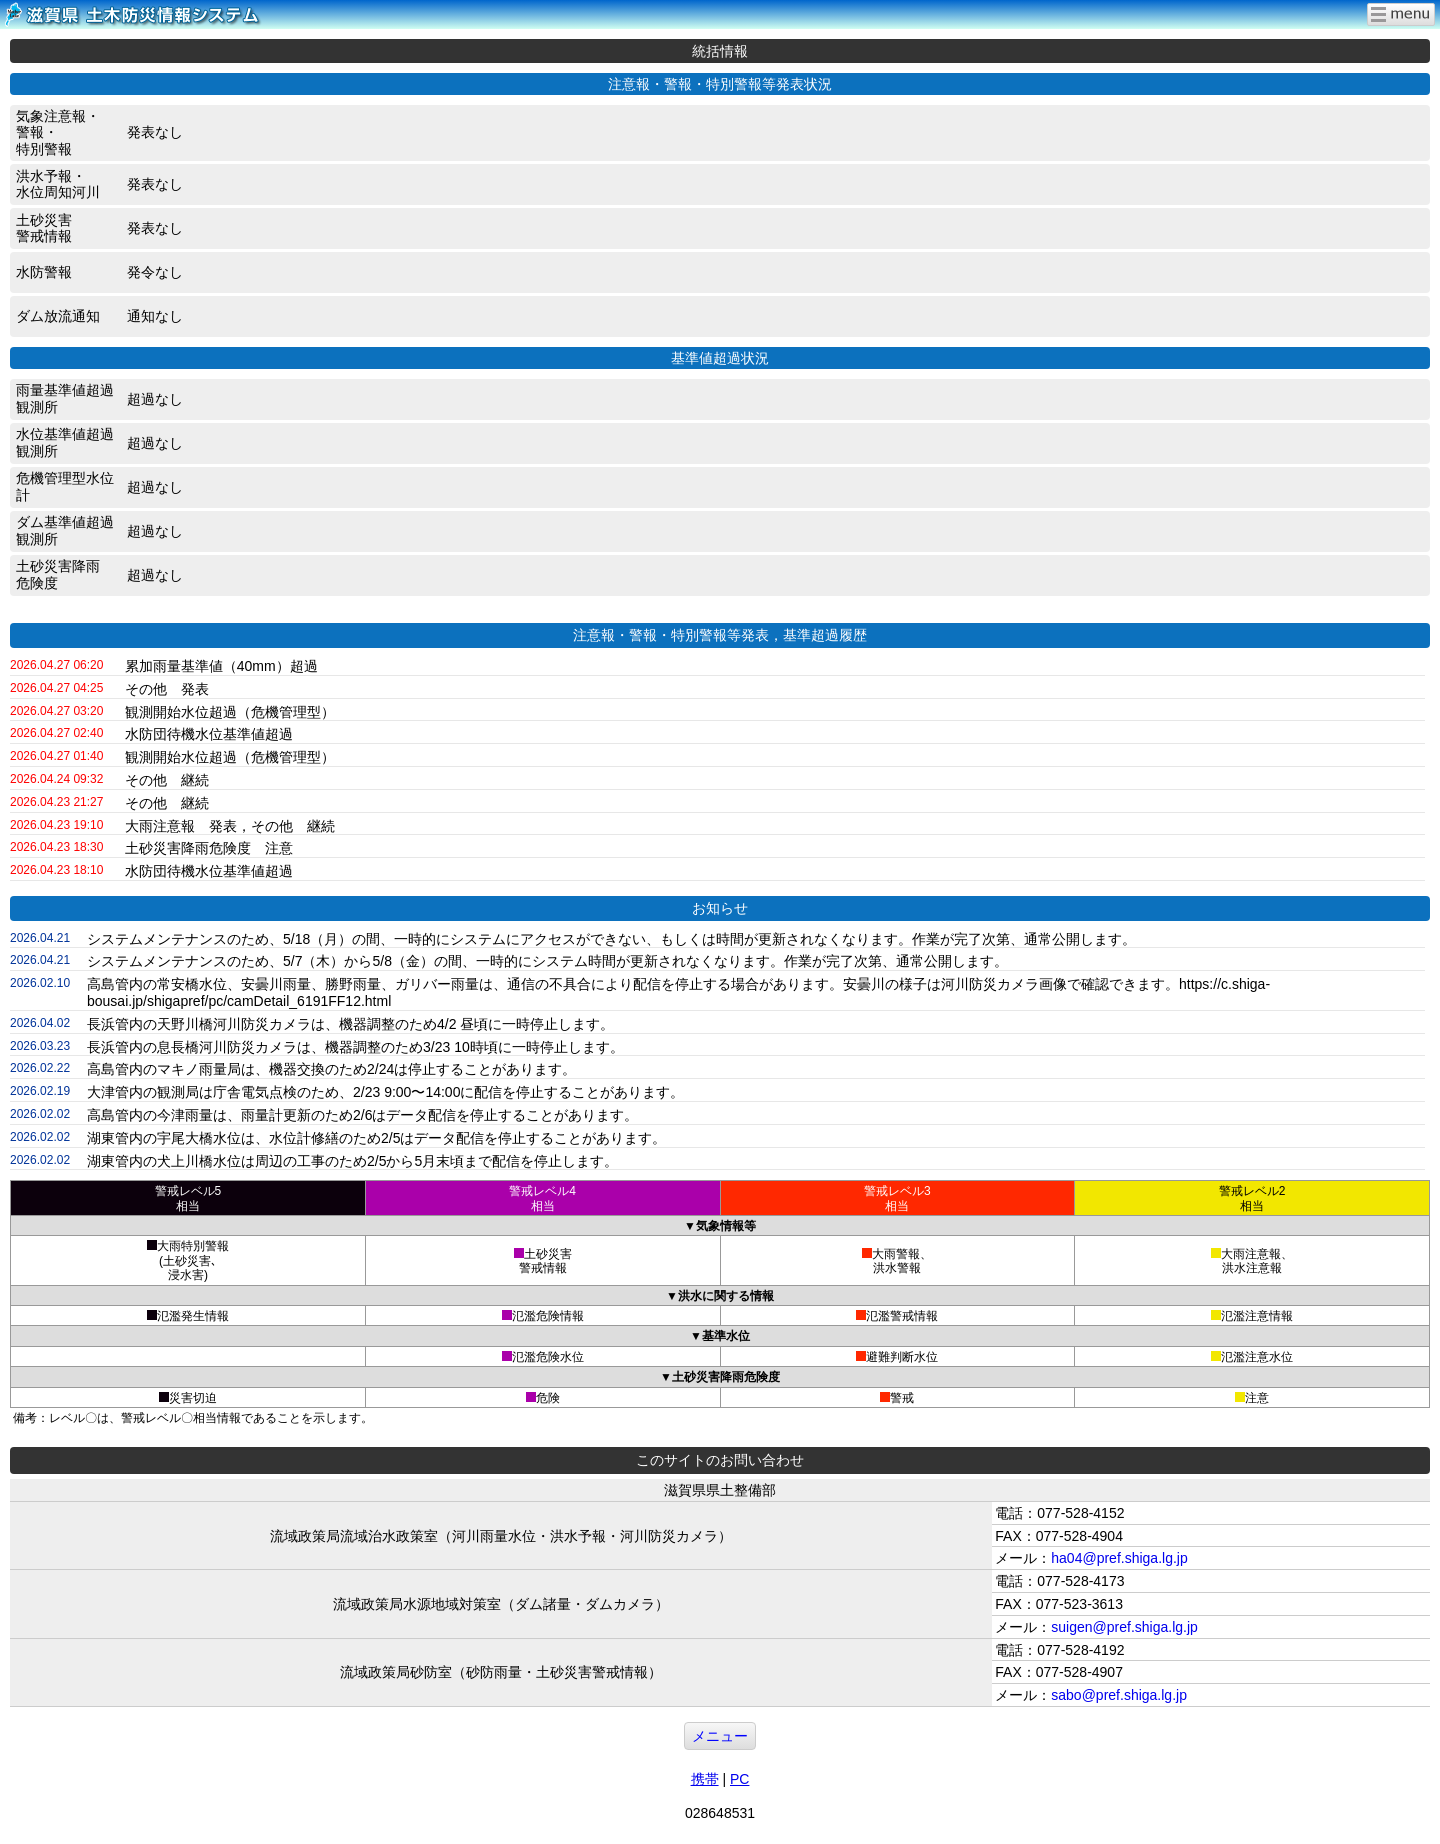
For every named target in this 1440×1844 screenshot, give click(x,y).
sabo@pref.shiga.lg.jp (1119, 1695)
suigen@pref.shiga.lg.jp (1124, 1627)
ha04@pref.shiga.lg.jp (1119, 1558)
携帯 (705, 1779)
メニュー (720, 1736)
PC (739, 1779)
